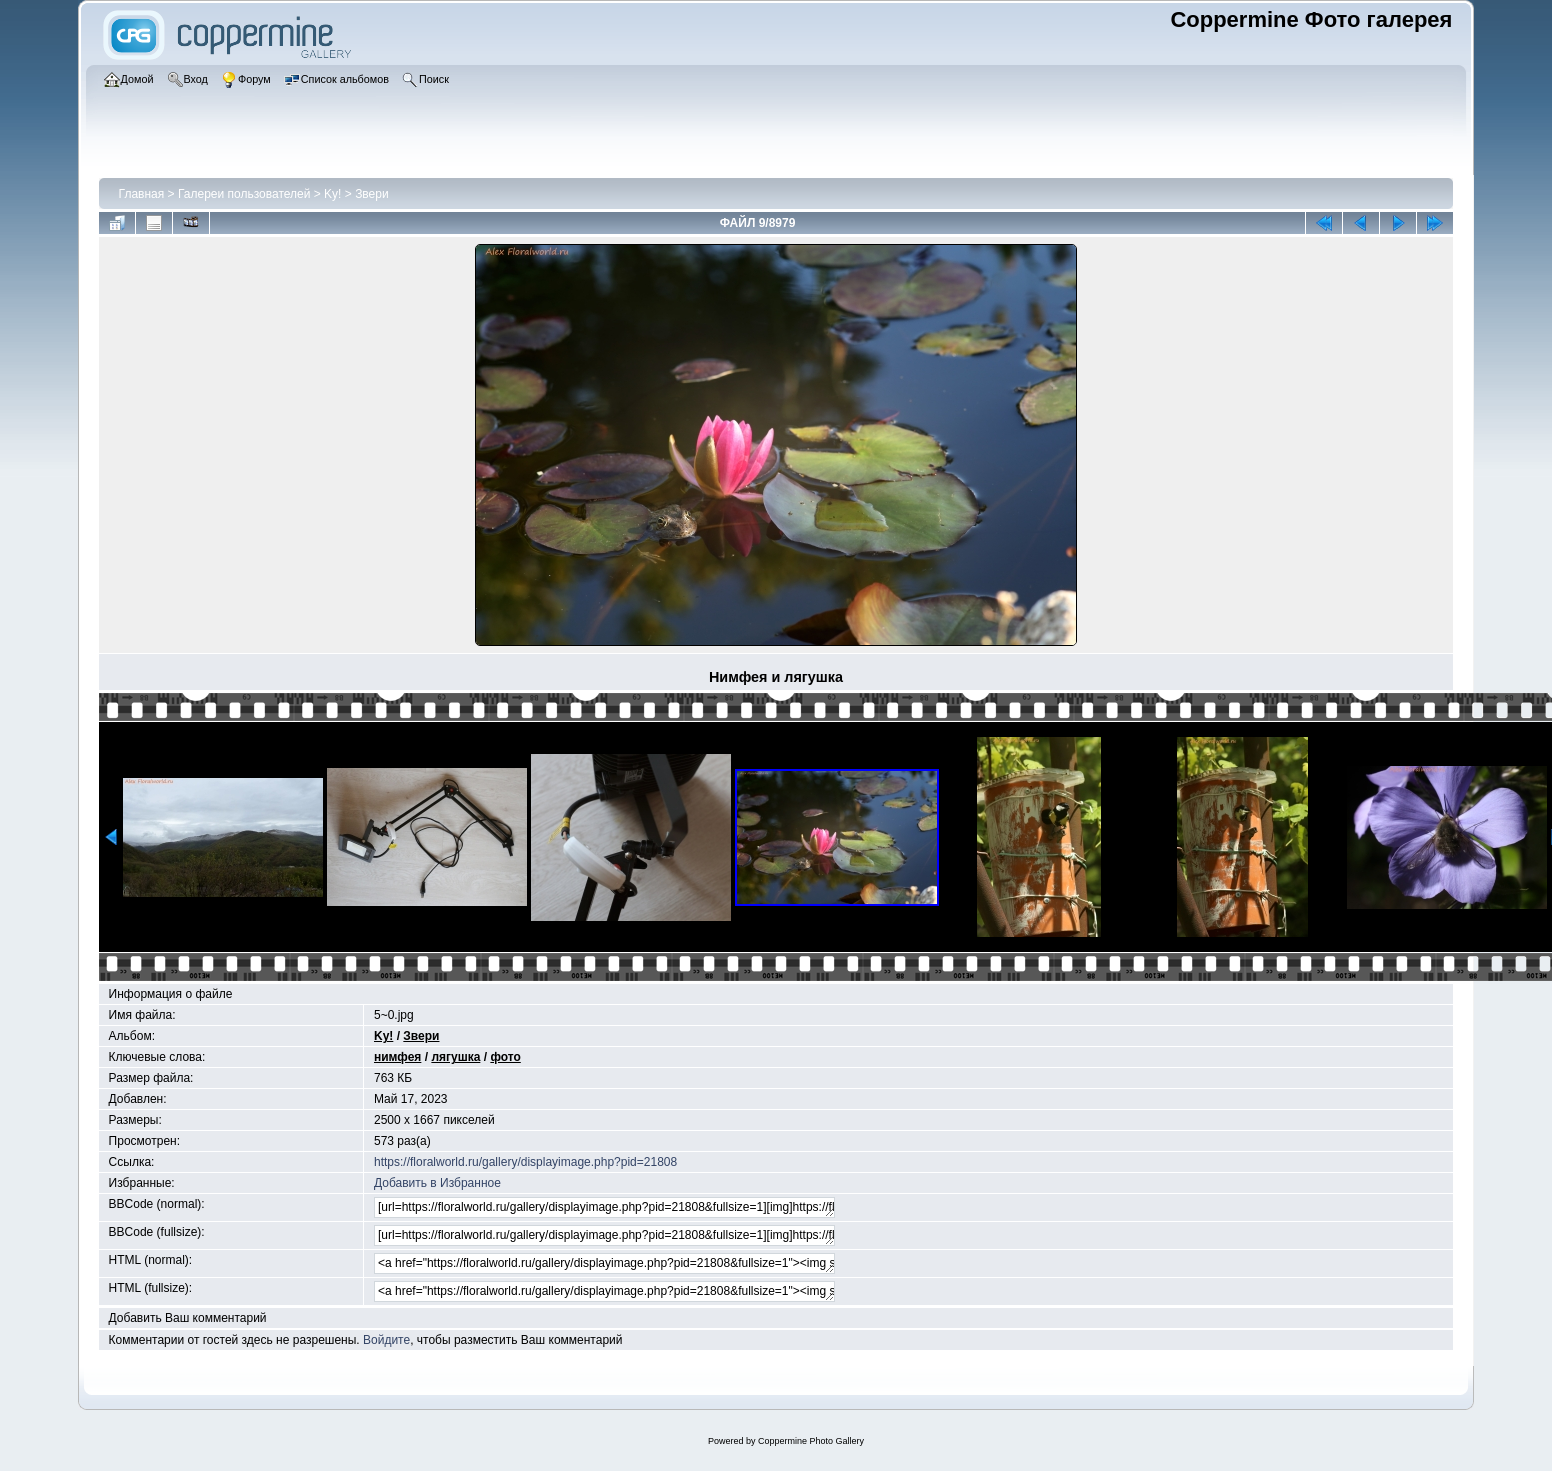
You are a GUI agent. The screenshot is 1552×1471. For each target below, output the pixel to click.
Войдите (386, 1340)
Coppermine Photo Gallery (811, 1441)
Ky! (332, 194)
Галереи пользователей (244, 194)
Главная (142, 194)
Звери (372, 194)
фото (505, 1057)
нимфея (397, 1057)
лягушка (455, 1057)
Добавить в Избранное (437, 1183)
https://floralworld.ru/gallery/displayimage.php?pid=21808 (525, 1162)
